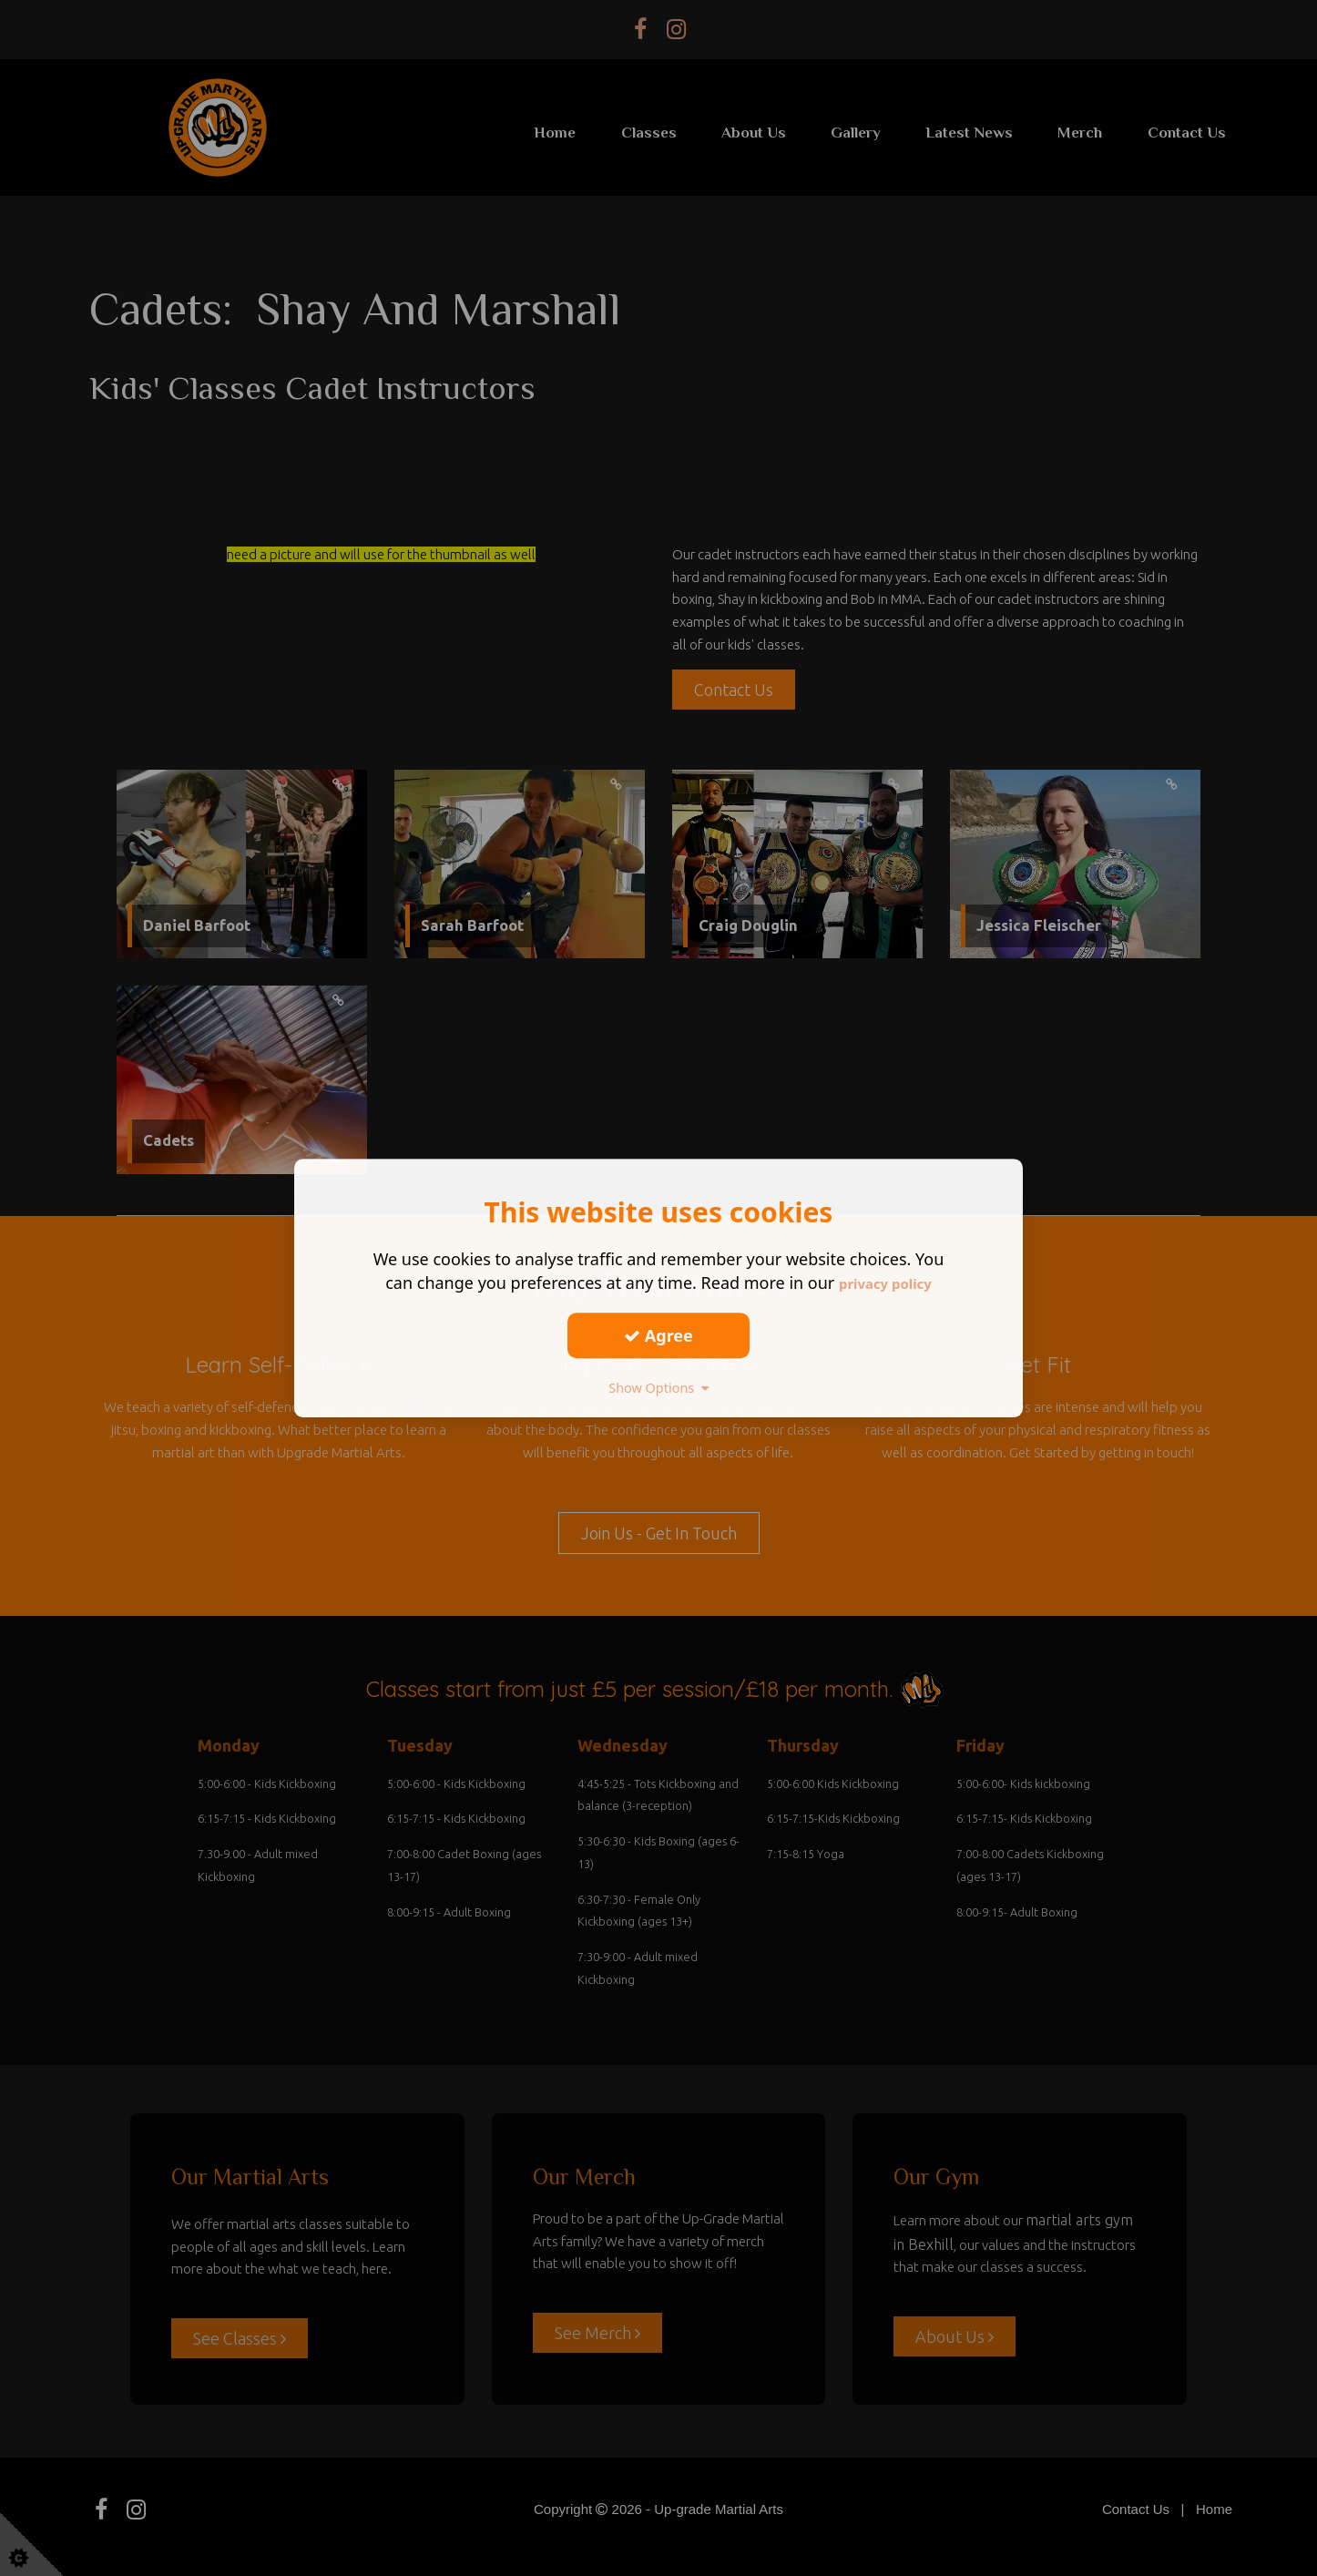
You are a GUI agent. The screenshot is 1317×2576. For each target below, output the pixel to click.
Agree (658, 1335)
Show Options (658, 1387)
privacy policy (885, 1282)
